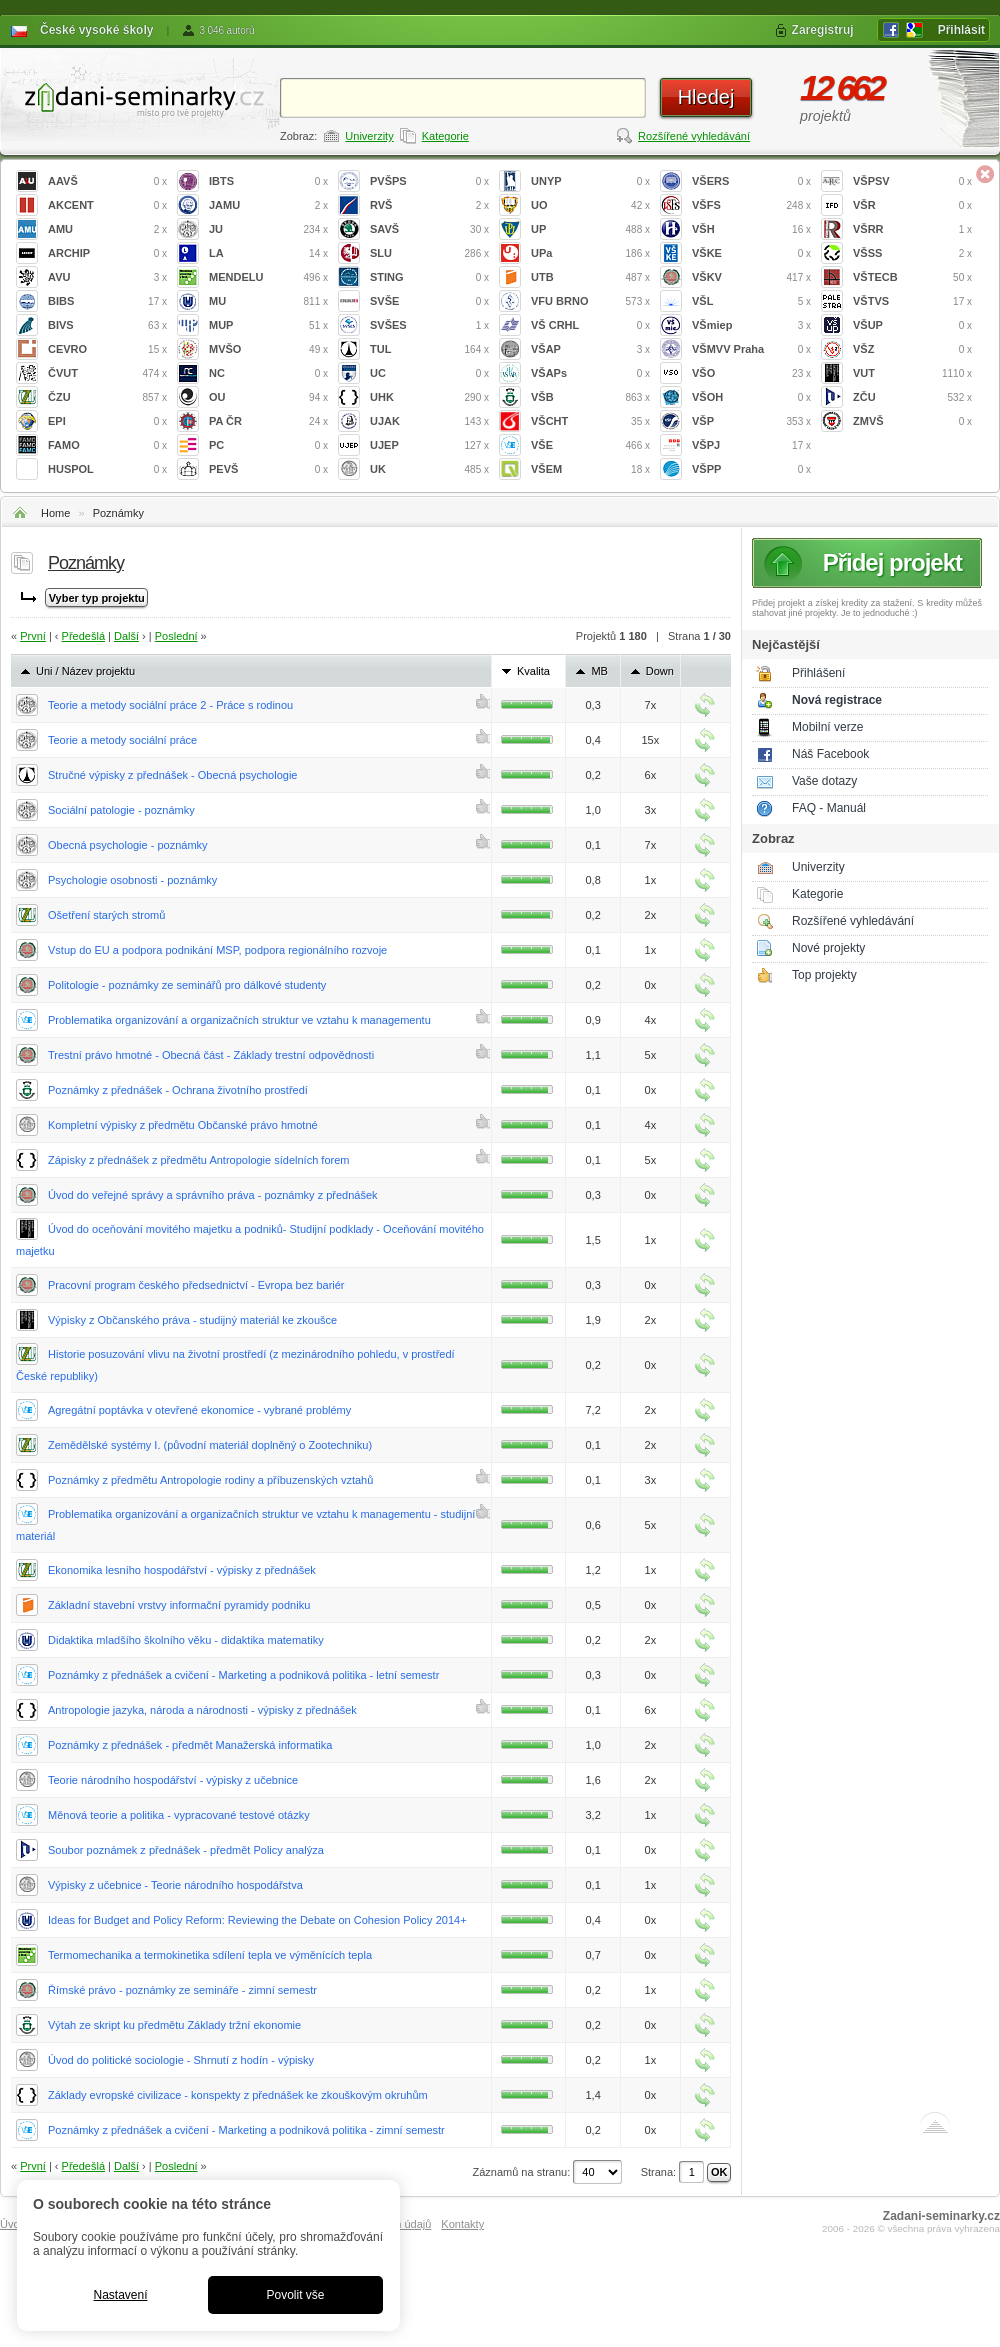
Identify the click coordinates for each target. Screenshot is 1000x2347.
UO (590, 205)
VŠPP (751, 469)
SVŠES (429, 325)
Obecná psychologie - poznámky (128, 845)
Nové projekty (828, 948)
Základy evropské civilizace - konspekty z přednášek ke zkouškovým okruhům (238, 2095)
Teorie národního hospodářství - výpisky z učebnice (173, 1780)
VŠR (912, 205)
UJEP (429, 445)
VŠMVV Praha (751, 349)
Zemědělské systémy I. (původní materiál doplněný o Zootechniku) (210, 1445)
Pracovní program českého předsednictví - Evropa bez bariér (196, 1285)
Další (126, 636)
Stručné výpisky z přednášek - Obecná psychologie (172, 775)
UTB (590, 277)
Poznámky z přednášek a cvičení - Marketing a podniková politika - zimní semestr (246, 2130)
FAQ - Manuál (829, 808)
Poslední (176, 636)
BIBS (107, 301)
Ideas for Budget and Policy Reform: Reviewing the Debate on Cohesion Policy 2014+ (257, 1920)
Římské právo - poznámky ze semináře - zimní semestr (182, 1990)
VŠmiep (751, 325)
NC (268, 373)
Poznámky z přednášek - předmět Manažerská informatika (190, 1745)
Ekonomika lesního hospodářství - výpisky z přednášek (182, 1570)
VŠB (590, 397)
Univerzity (369, 136)
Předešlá (83, 636)
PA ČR (268, 421)
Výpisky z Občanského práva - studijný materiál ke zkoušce (192, 1320)
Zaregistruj (823, 30)
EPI (107, 421)
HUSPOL (107, 469)
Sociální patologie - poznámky (121, 810)
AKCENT (107, 205)
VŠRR (912, 229)
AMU (107, 229)
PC (268, 445)
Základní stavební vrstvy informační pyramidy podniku (179, 1605)
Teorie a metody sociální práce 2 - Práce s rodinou (170, 705)
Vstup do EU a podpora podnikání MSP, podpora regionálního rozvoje (217, 950)
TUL (429, 349)
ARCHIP (107, 253)
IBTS (268, 181)
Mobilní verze (827, 727)
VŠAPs (590, 373)
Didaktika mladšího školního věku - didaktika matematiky (186, 1640)
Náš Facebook (830, 754)
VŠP (751, 421)
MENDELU (268, 277)
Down (660, 671)
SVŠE (429, 301)
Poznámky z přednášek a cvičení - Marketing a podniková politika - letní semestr (243, 1675)
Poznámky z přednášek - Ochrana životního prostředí (178, 1090)
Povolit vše (295, 2295)
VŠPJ (751, 445)
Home (55, 513)
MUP (268, 325)
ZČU (912, 397)
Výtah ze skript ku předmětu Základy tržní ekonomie (174, 2025)
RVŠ (429, 205)
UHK (429, 397)
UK (429, 469)
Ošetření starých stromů (106, 915)
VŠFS (751, 205)
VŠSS (912, 253)
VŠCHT (590, 421)
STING (429, 277)
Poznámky (118, 513)
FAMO (107, 445)
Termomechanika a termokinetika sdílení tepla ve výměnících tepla (210, 1955)
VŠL (751, 301)
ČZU (107, 397)
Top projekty (824, 975)
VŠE (590, 445)
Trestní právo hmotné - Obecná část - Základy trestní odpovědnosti (211, 1055)
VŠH (751, 229)
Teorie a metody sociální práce (122, 740)
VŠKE (751, 253)
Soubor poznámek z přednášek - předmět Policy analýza (186, 1850)
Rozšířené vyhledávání (694, 136)
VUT (912, 373)
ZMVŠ (912, 421)
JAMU (268, 205)
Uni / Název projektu (85, 671)
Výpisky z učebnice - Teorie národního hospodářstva (175, 1885)
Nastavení (120, 2295)
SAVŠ (429, 229)
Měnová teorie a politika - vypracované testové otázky (179, 1815)
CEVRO (107, 349)
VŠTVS (912, 301)
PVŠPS (429, 181)
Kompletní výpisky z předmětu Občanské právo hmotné (183, 1125)
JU (268, 229)
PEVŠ (268, 469)
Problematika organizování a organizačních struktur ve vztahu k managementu (239, 1020)
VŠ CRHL (590, 325)
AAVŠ (107, 181)
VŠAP (590, 349)
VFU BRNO (590, 301)
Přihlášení (818, 673)
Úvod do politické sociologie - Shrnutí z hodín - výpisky (181, 2060)
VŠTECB (912, 277)
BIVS (107, 325)
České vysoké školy (96, 30)
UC (429, 373)
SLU (429, 253)
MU (268, 301)
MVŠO (268, 349)
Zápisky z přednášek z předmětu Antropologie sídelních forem (198, 1160)
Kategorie (445, 136)
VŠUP (912, 325)
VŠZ (912, 349)
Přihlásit (961, 30)
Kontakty (462, 2224)
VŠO (751, 373)
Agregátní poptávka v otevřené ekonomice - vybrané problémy (199, 1410)
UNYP (590, 181)
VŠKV (751, 277)
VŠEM (590, 469)
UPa (590, 253)
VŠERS (751, 181)
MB (599, 671)
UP (590, 229)
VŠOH (751, 397)
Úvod (13, 2224)
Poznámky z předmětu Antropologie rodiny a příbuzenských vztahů (210, 1480)
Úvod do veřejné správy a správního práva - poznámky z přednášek (213, 1195)
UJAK (429, 421)
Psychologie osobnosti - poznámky (132, 880)
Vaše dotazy (824, 781)
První (33, 636)
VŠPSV (912, 181)
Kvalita (533, 671)
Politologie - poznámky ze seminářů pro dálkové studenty (187, 985)
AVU (107, 277)
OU (268, 397)
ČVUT (107, 373)
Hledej (706, 97)
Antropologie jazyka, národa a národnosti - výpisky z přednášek (202, 1710)
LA (268, 253)
